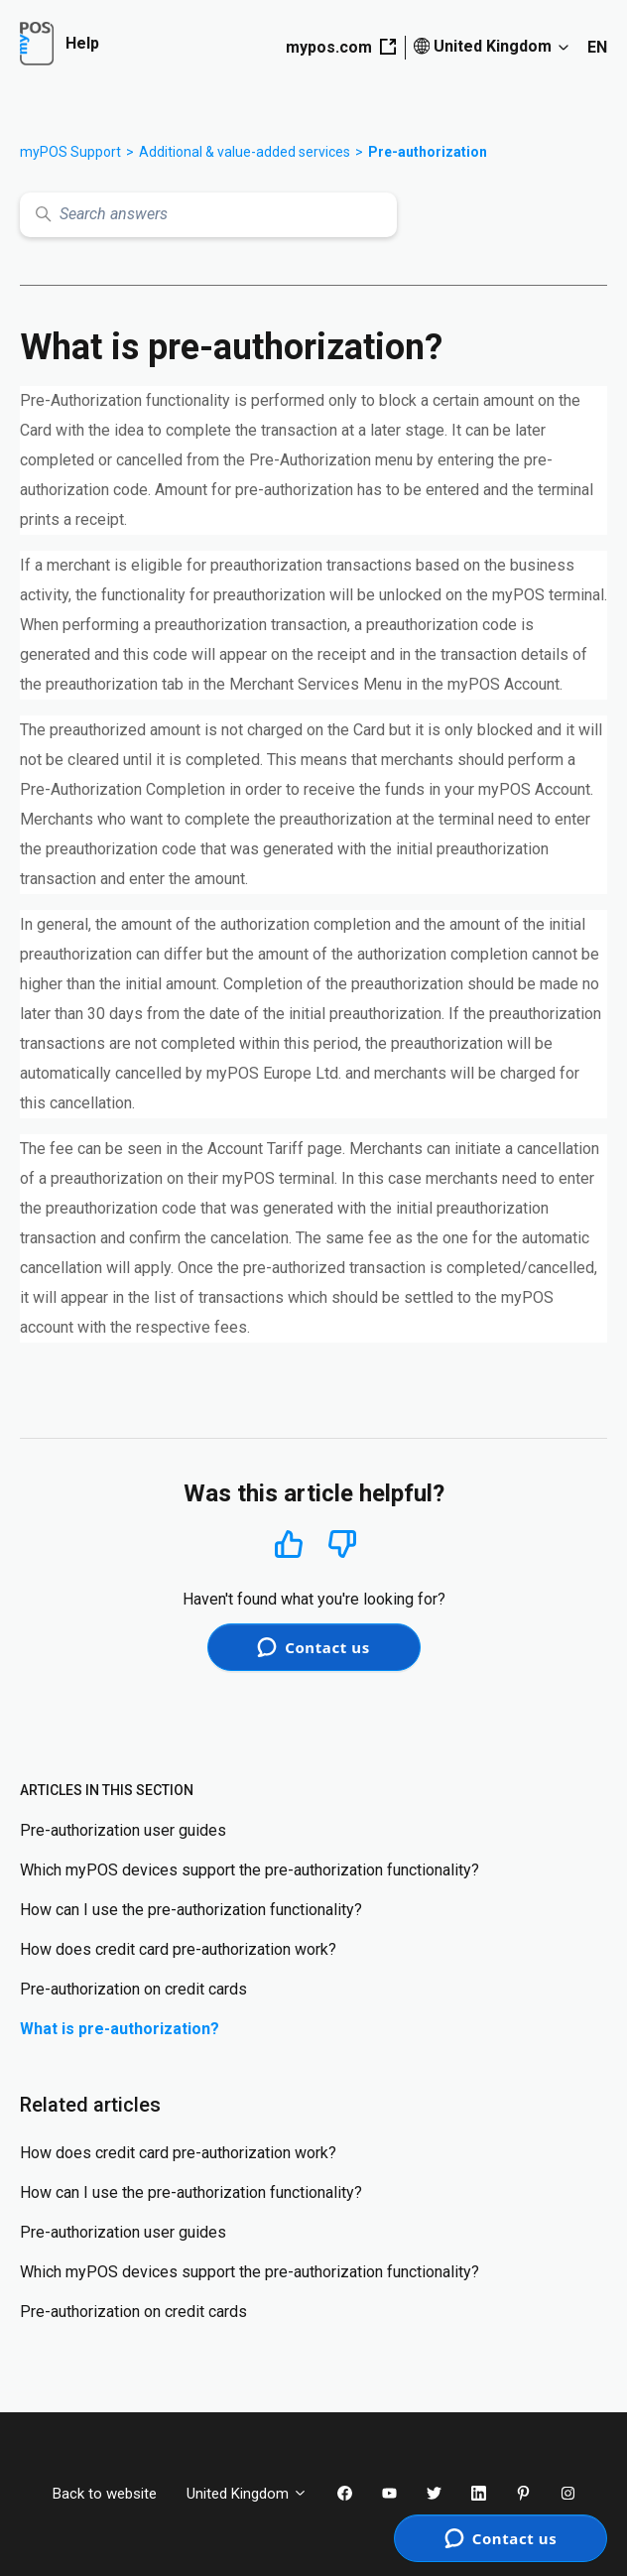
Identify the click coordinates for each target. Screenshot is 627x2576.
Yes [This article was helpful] (289, 1543)
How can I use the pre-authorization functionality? (191, 1909)
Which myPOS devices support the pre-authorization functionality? (249, 1870)
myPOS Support (70, 152)
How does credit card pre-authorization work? (178, 1949)
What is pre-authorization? (119, 2028)
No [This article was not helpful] (342, 1544)
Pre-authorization (427, 152)
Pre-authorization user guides (123, 1830)
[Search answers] (208, 215)
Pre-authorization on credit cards (133, 1989)
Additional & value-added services (244, 152)
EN (597, 47)
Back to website (105, 2494)
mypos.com (341, 47)
